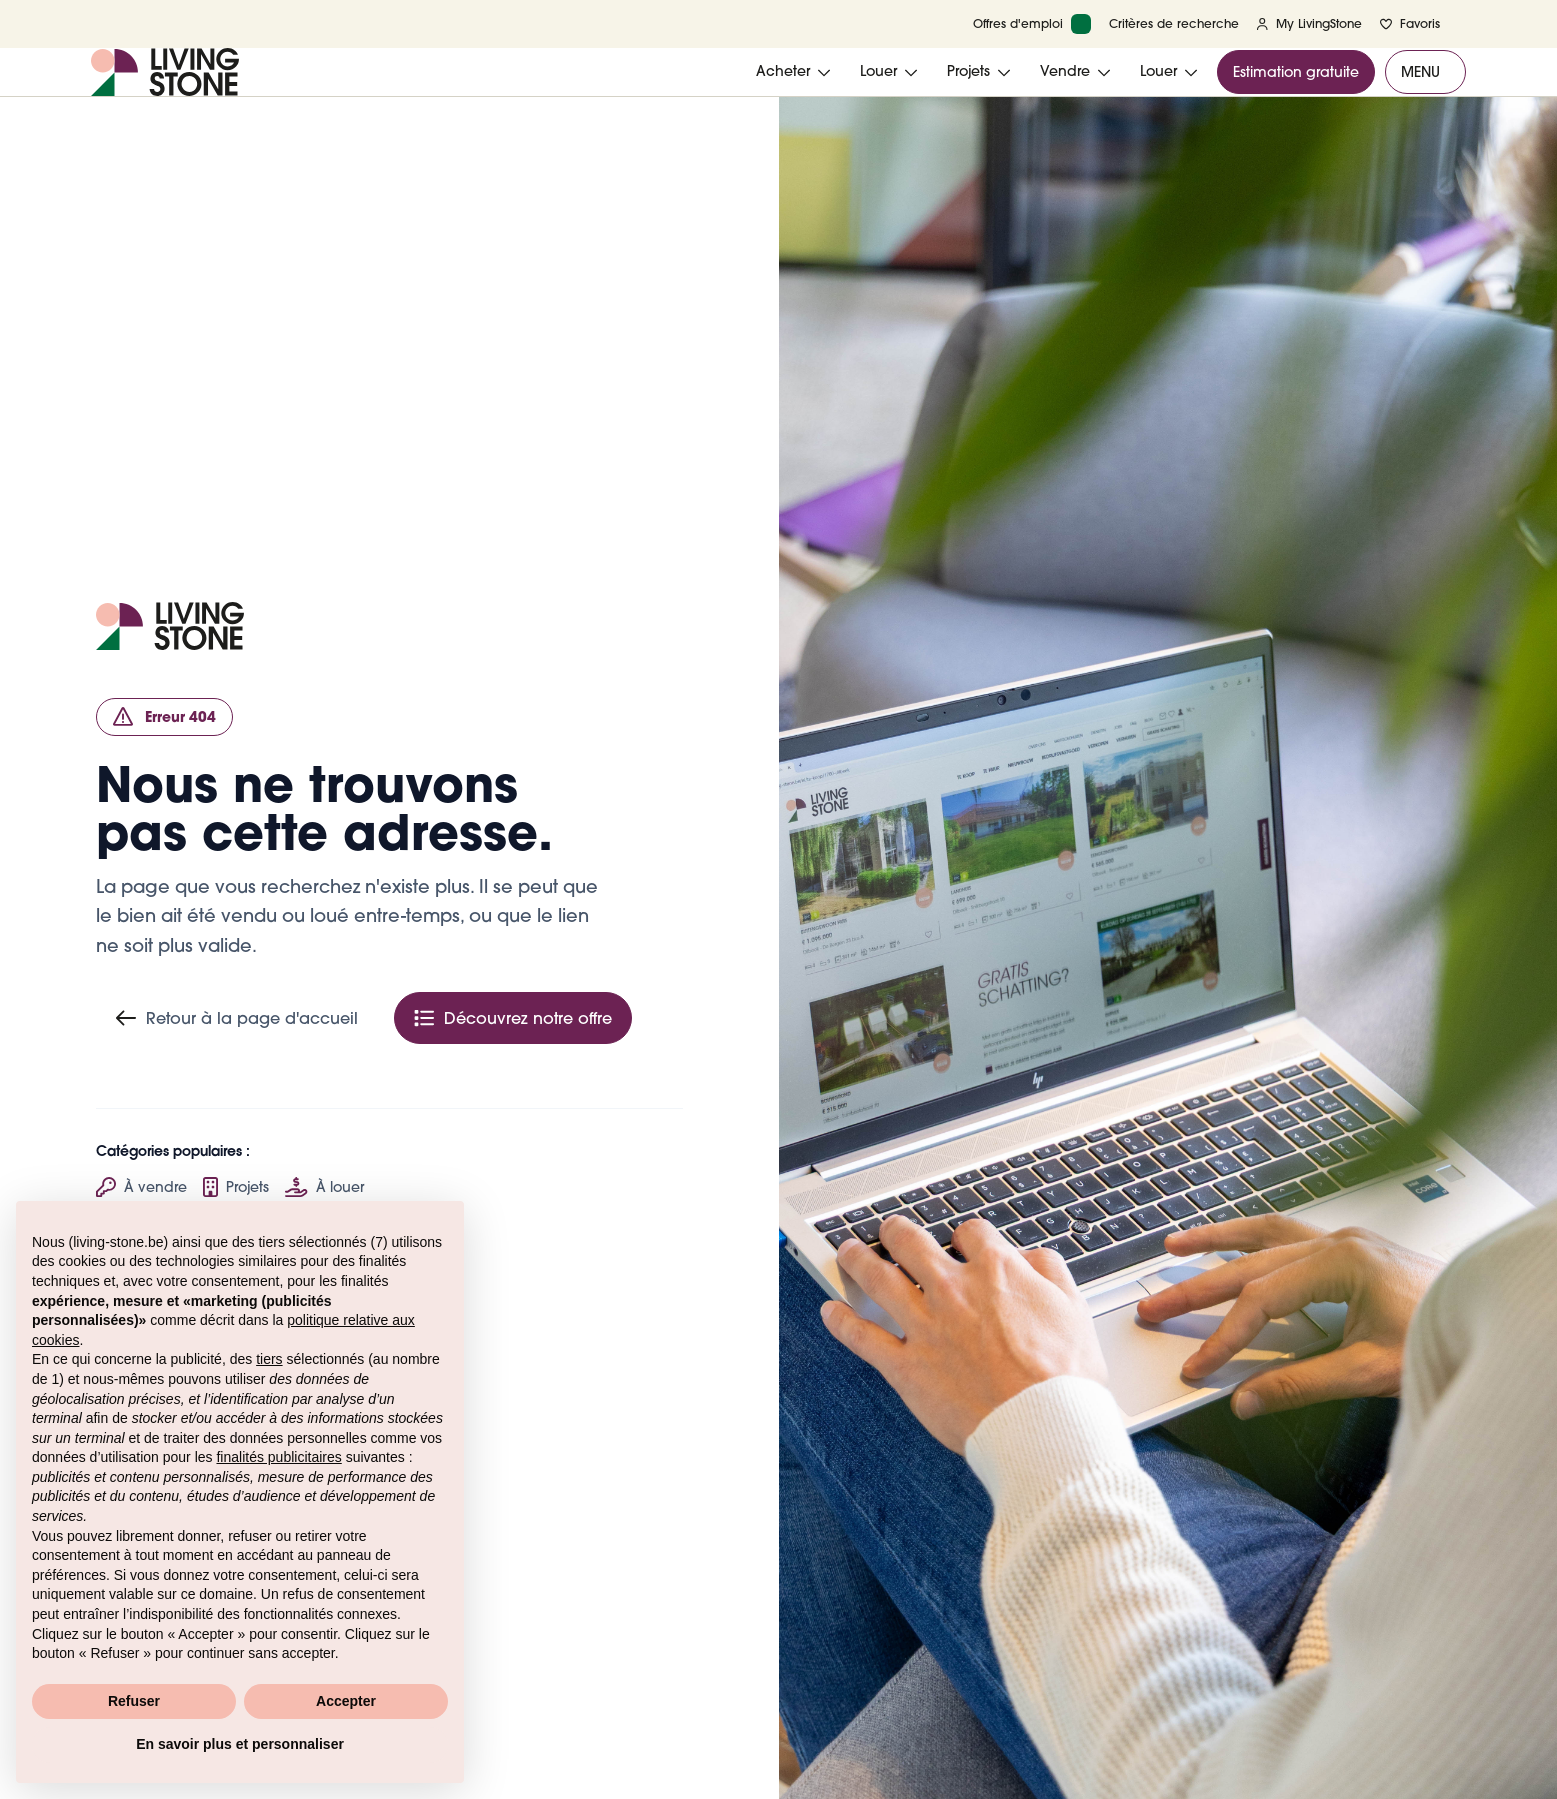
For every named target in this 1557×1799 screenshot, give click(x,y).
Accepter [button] (346, 1701)
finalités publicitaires (278, 1457)
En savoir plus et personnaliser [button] (240, 1744)
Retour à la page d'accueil (237, 1018)
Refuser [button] (134, 1701)
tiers (269, 1359)
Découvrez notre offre (513, 1018)
